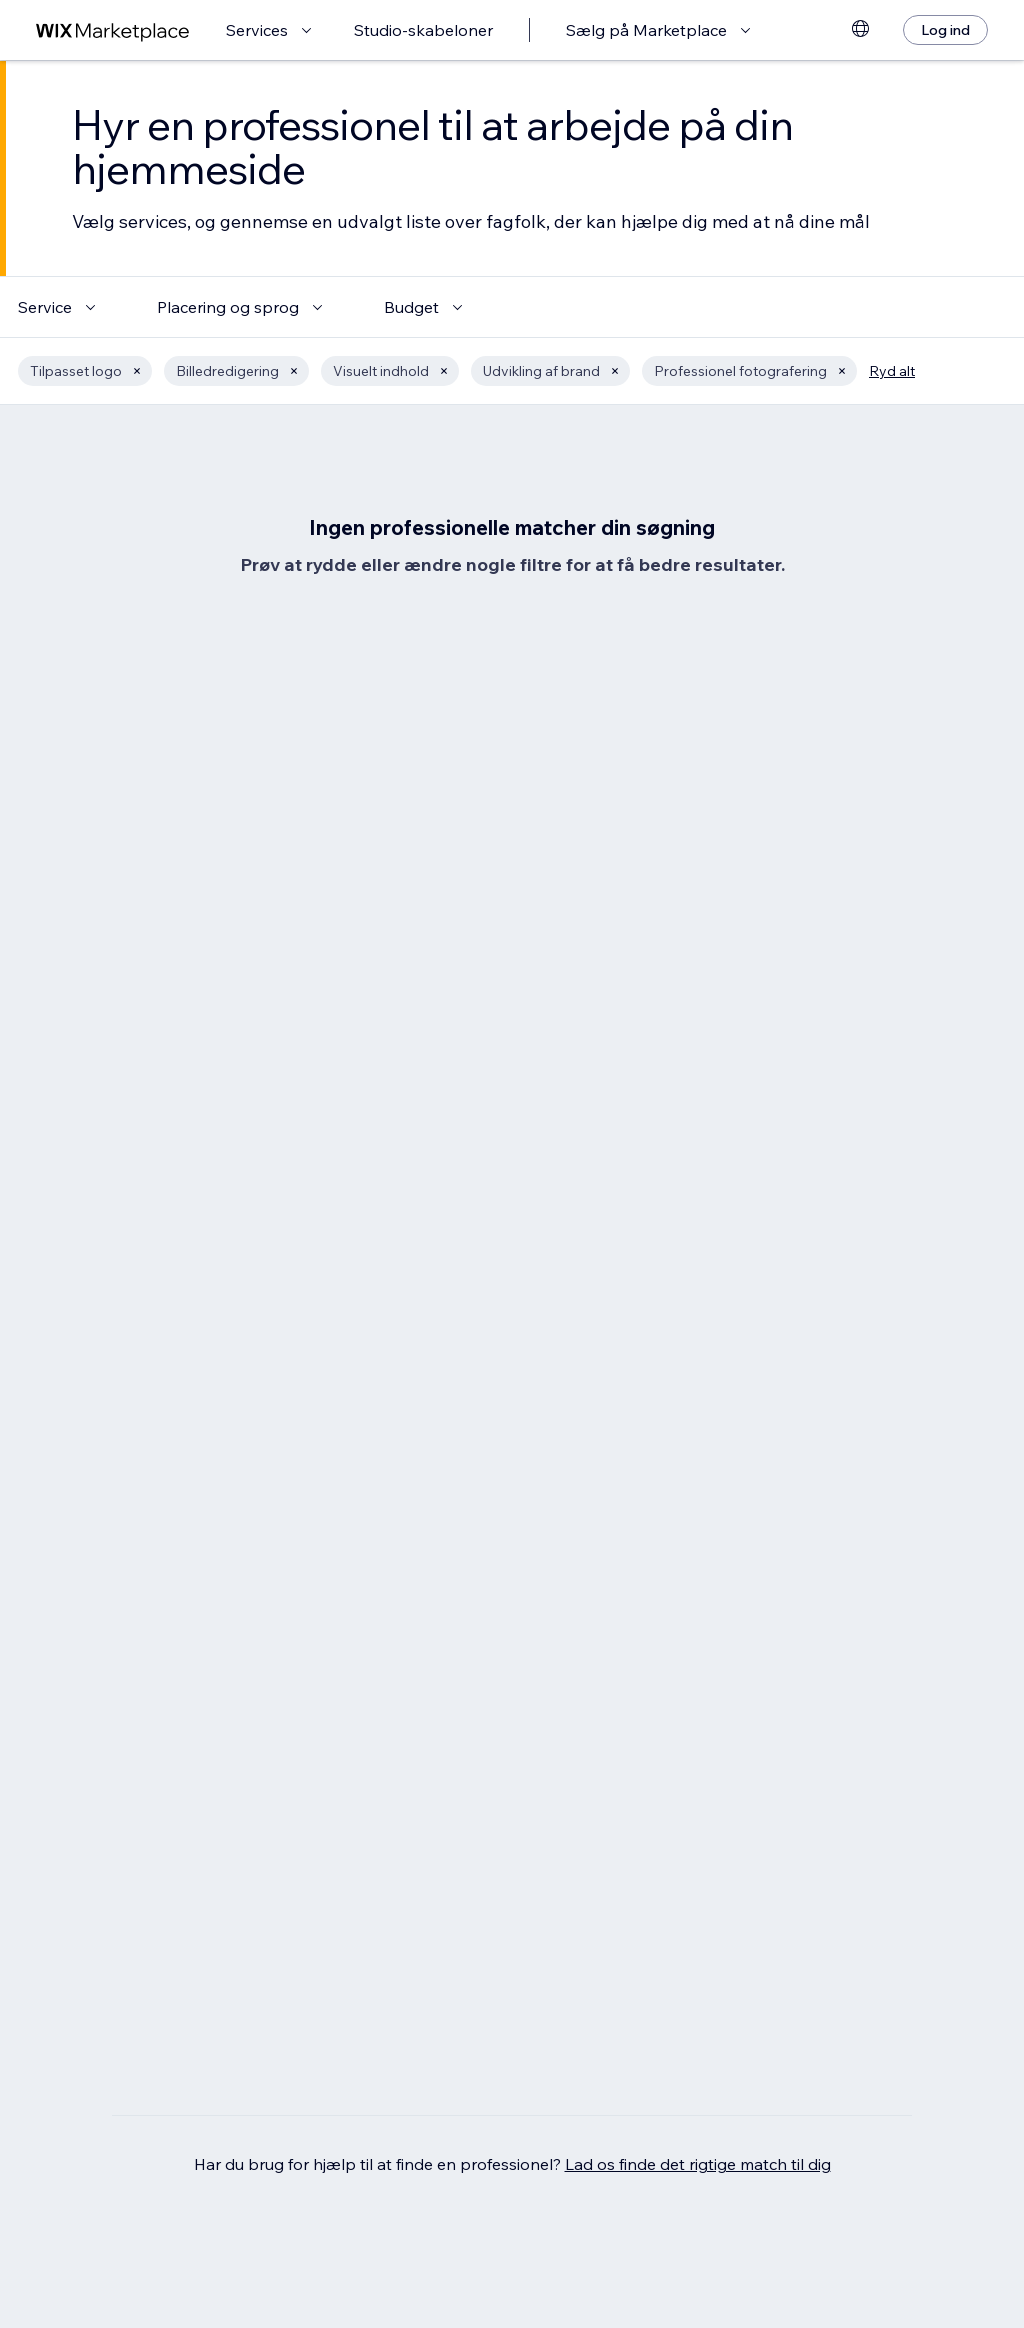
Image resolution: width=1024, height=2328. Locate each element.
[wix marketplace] (113, 30)
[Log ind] (945, 30)
